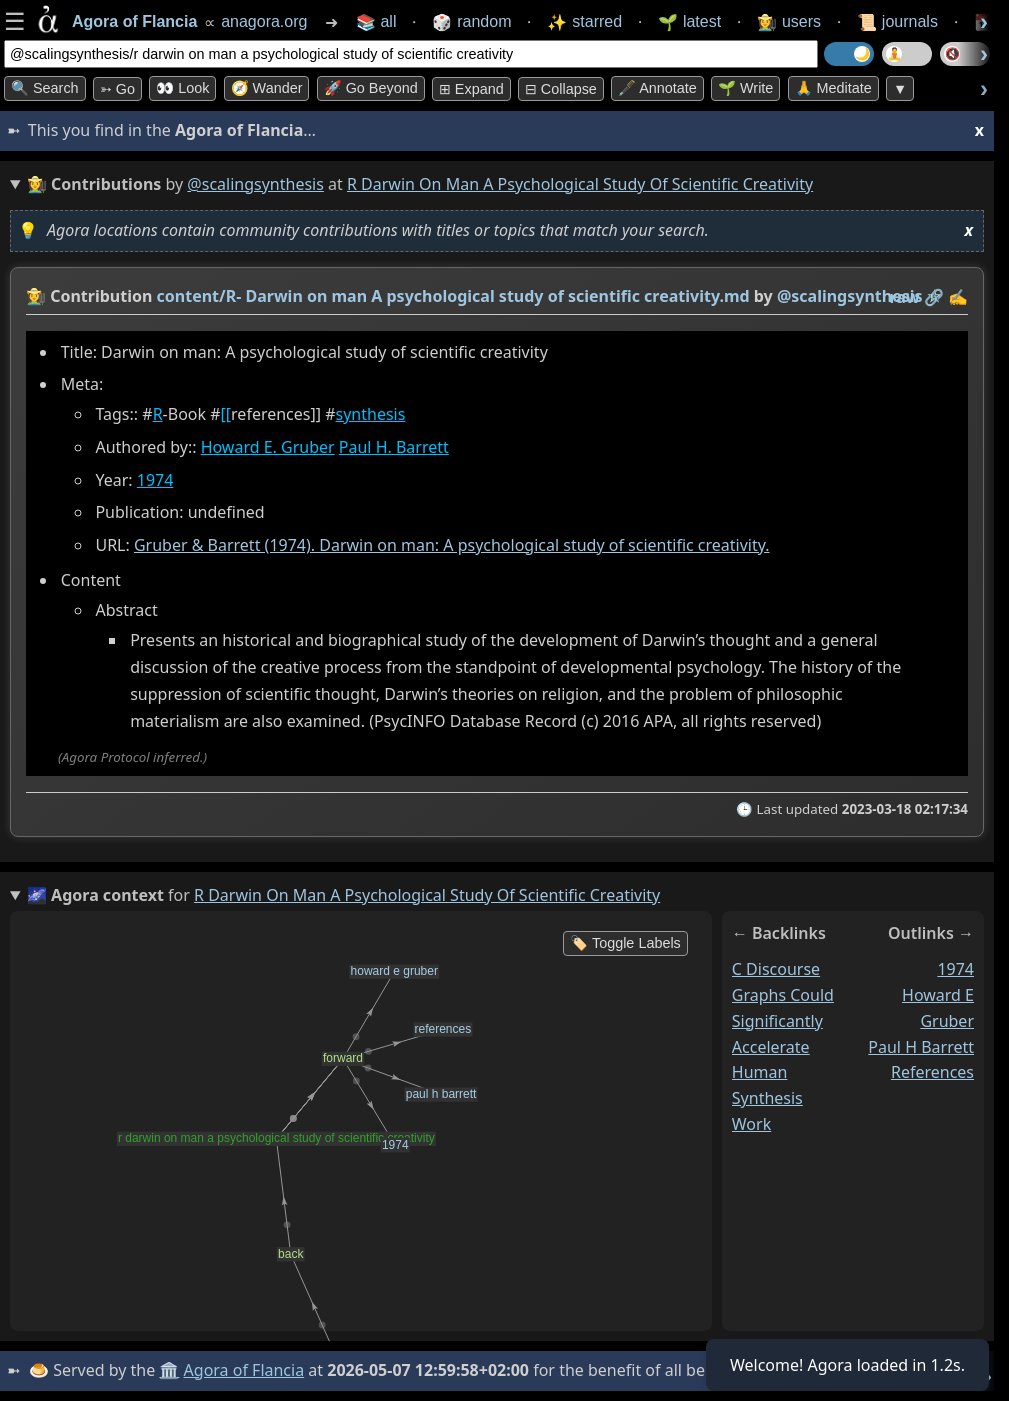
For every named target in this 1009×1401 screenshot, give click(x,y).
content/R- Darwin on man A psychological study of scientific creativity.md (453, 296)
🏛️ (169, 1370)
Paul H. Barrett (394, 447)
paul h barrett (921, 1046)
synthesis (371, 414)
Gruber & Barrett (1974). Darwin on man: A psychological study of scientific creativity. (452, 545)
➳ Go (117, 89)
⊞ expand (471, 89)
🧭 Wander (267, 88)
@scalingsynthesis (255, 184)
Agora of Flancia (244, 1370)
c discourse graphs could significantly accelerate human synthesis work (783, 1046)
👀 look (182, 88)
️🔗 (934, 297)
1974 (155, 480)
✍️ (958, 297)
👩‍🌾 (36, 296)
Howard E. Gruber (268, 447)
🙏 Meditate (833, 88)
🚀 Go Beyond (371, 88)
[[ (226, 414)
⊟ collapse (561, 89)
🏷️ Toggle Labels (625, 943)
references (932, 1072)
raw (905, 297)
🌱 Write (745, 88)
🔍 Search (45, 88)
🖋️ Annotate (657, 88)
